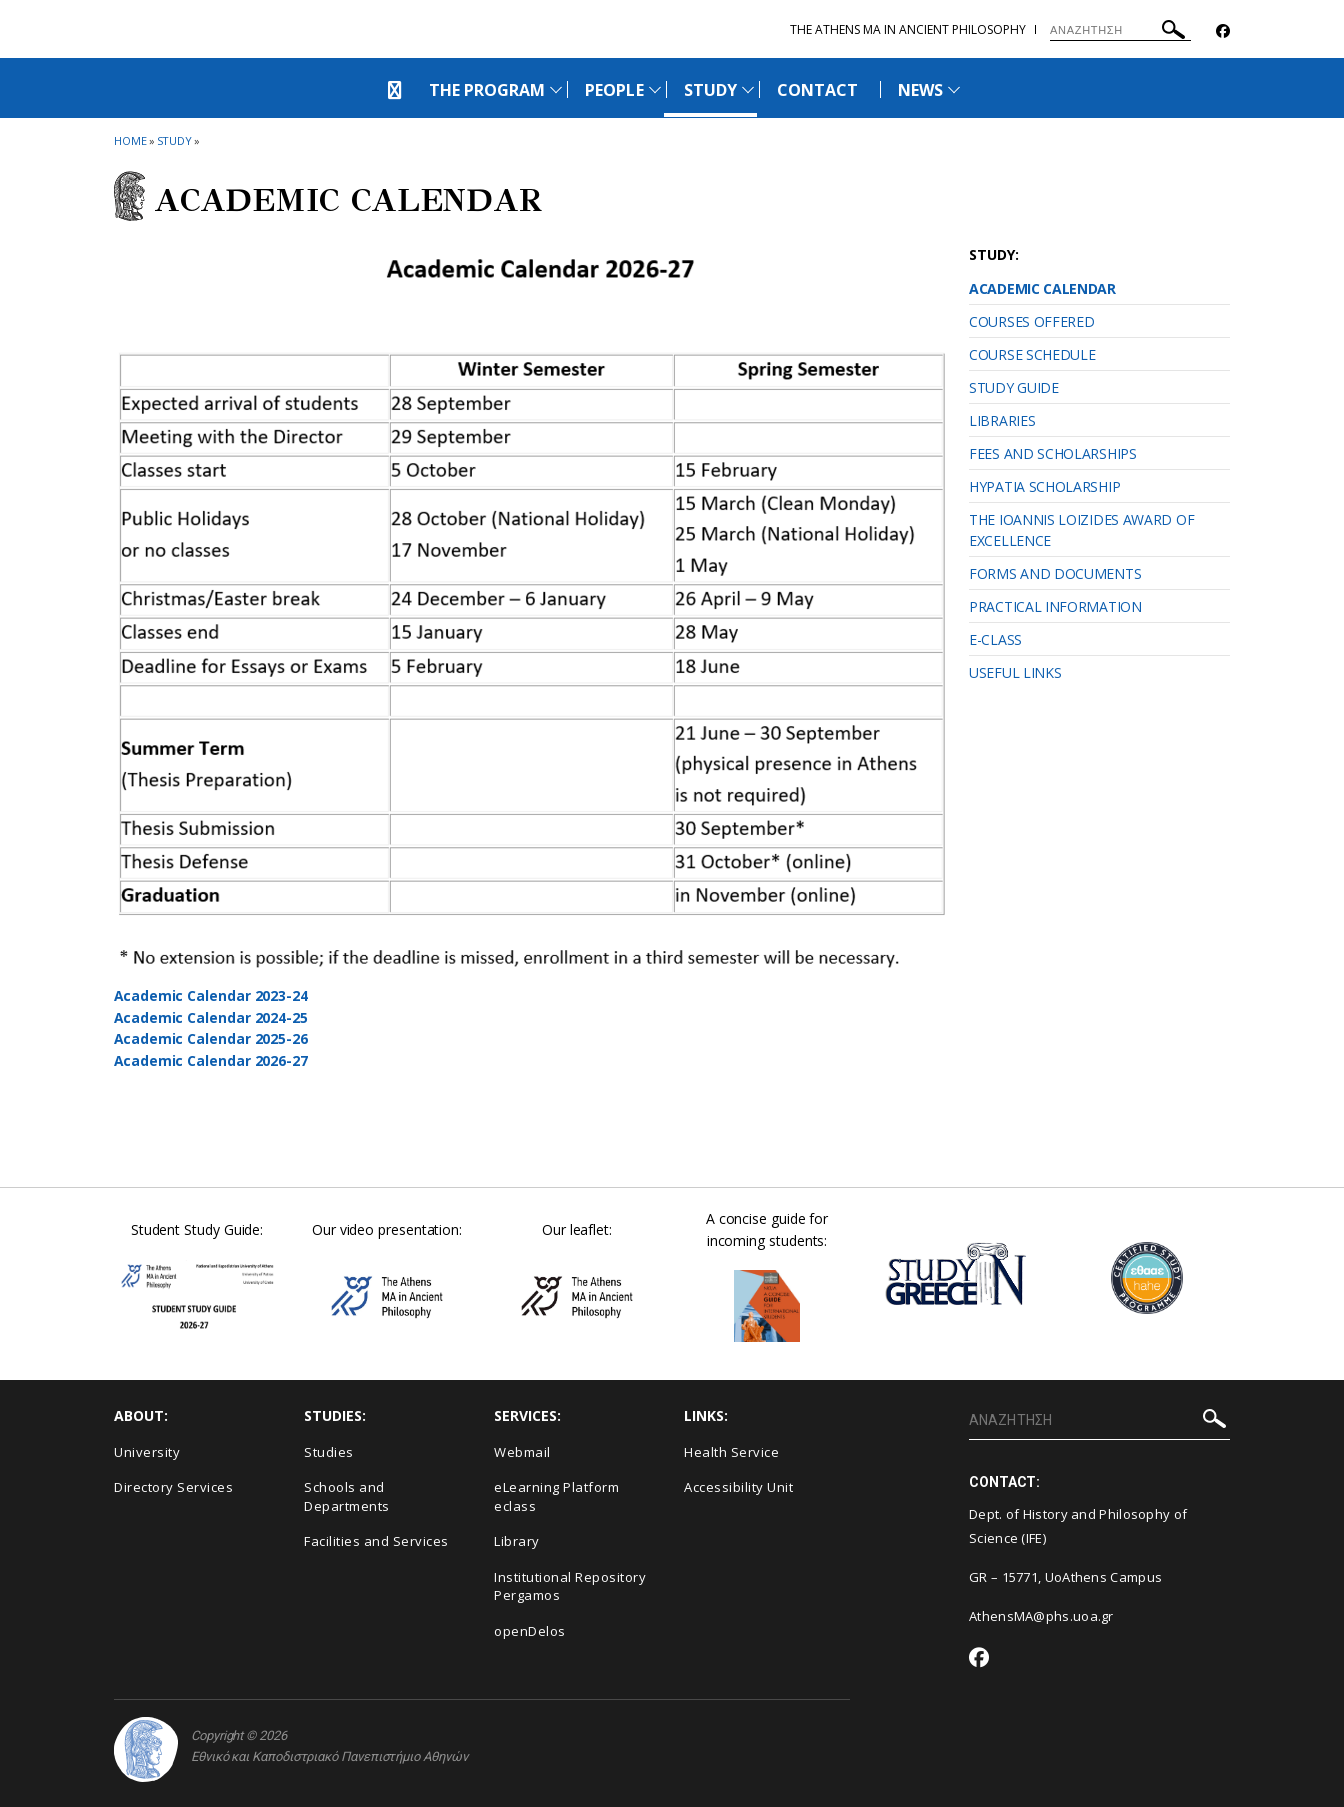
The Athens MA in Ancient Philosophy (908, 29)
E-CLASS (995, 639)
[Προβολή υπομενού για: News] (954, 89)
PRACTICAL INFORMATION (1055, 606)
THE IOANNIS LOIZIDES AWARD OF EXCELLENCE (1081, 530)
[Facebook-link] (1223, 31)
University (147, 1452)
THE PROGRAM (487, 90)
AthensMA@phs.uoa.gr (1041, 1616)
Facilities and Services (376, 1541)
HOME (130, 140)
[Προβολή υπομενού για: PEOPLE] (655, 89)
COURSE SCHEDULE (1032, 354)
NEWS (920, 90)
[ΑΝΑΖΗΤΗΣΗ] (1120, 30)
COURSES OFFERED (1032, 321)
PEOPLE (614, 90)
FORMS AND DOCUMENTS (1055, 573)
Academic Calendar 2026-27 (211, 1060)
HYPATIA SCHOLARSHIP (1044, 486)
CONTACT (817, 90)
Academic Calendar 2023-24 (211, 995)
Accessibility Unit (738, 1487)
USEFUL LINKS (1015, 672)
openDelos (530, 1631)
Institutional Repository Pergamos (570, 1586)
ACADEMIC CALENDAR (1042, 288)
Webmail (522, 1452)
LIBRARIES (1002, 420)
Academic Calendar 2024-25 (211, 1017)
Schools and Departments (347, 1496)
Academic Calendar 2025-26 (211, 1038)
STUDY (710, 90)
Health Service (731, 1452)
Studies (329, 1452)
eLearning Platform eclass (556, 1496)
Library (517, 1541)
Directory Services (173, 1487)
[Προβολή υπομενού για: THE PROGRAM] (556, 89)
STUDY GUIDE (1014, 387)
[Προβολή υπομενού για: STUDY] (748, 89)
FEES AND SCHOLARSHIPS (1053, 453)
